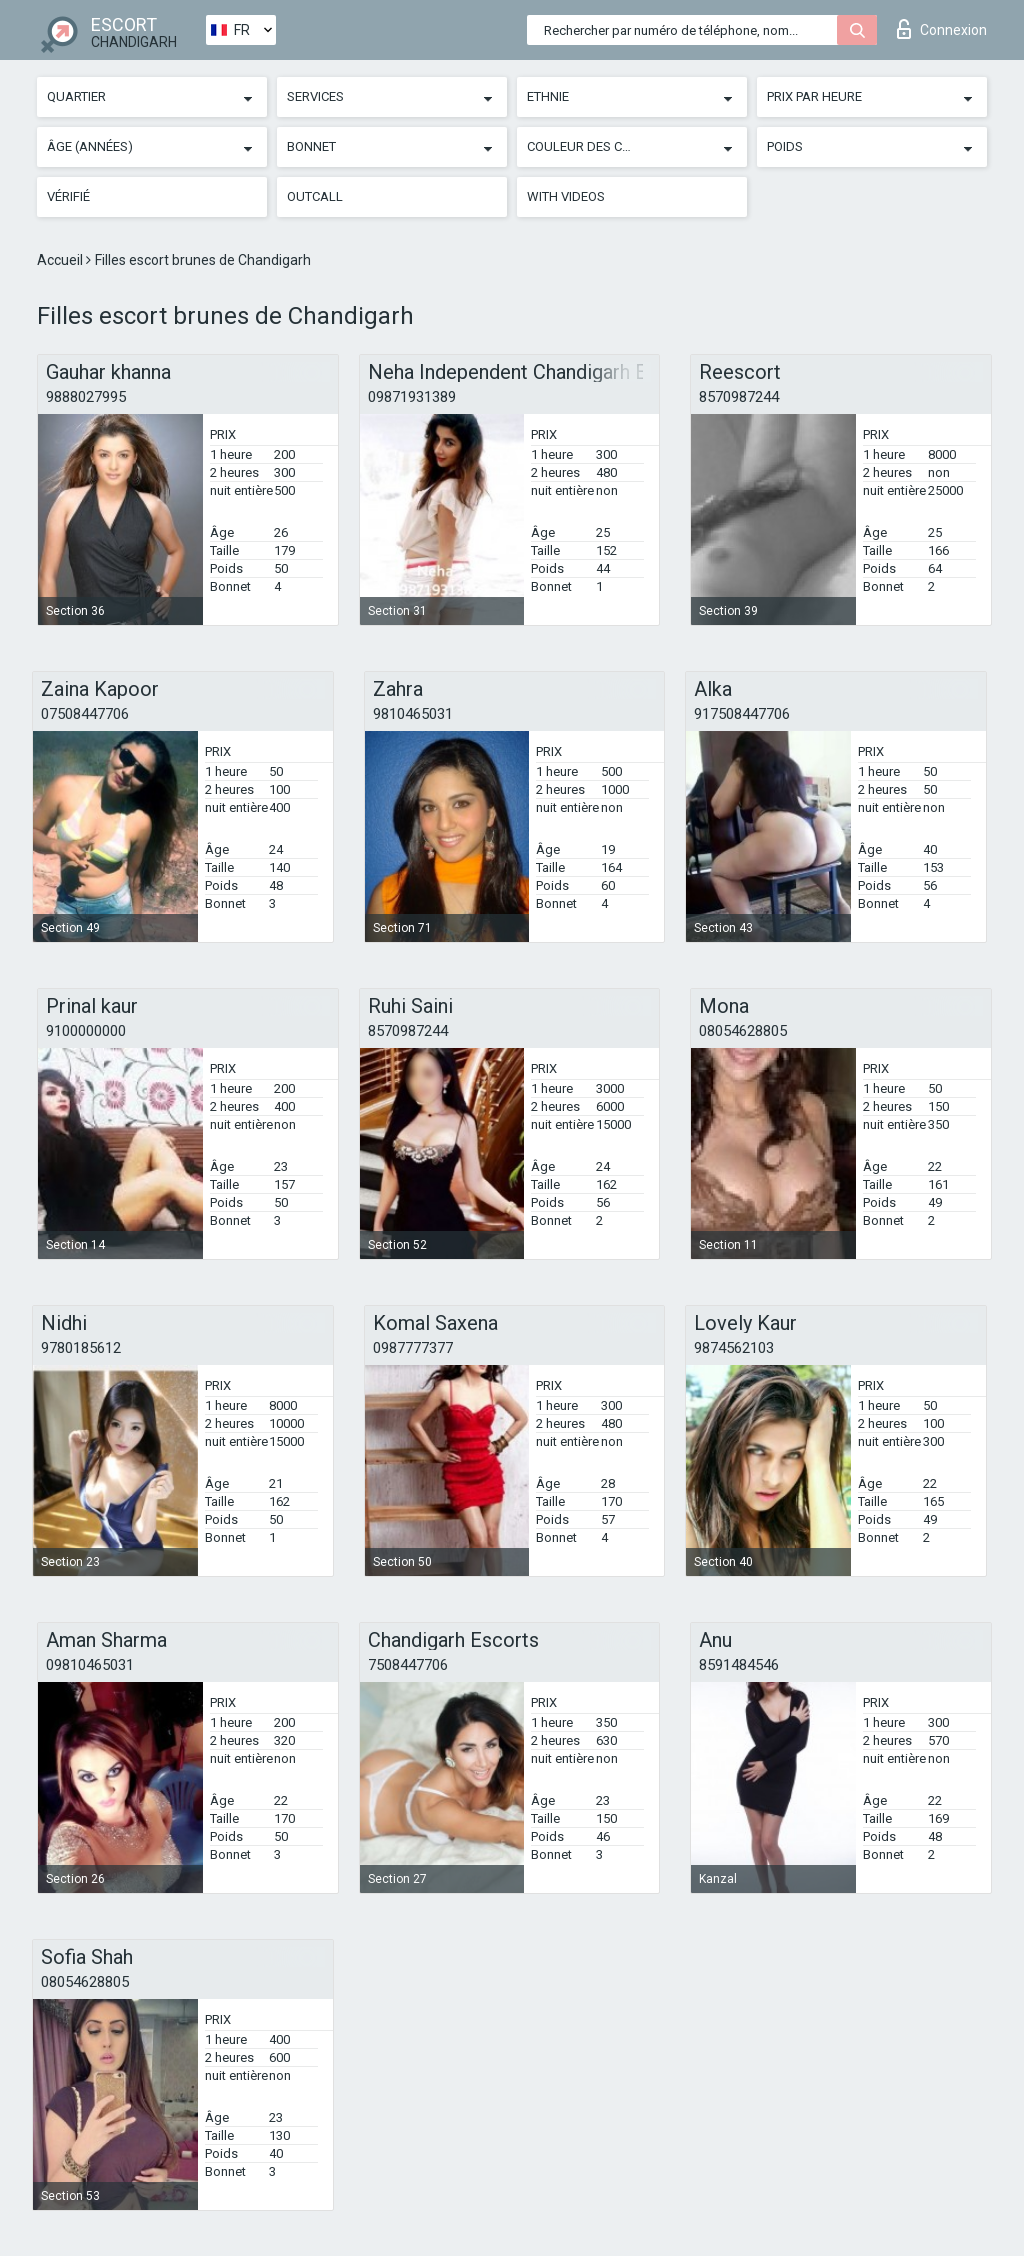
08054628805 (743, 1031)
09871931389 (412, 397)
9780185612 (81, 1348)
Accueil (61, 260)
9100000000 (86, 1031)
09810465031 (90, 1665)
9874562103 (734, 1348)
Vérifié (68, 196)
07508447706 (85, 714)
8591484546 (739, 1665)
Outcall (315, 196)
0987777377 (413, 1348)
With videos (566, 196)
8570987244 (739, 397)
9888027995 (86, 397)
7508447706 (408, 1665)
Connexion (942, 29)
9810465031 (413, 714)
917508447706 (742, 714)
